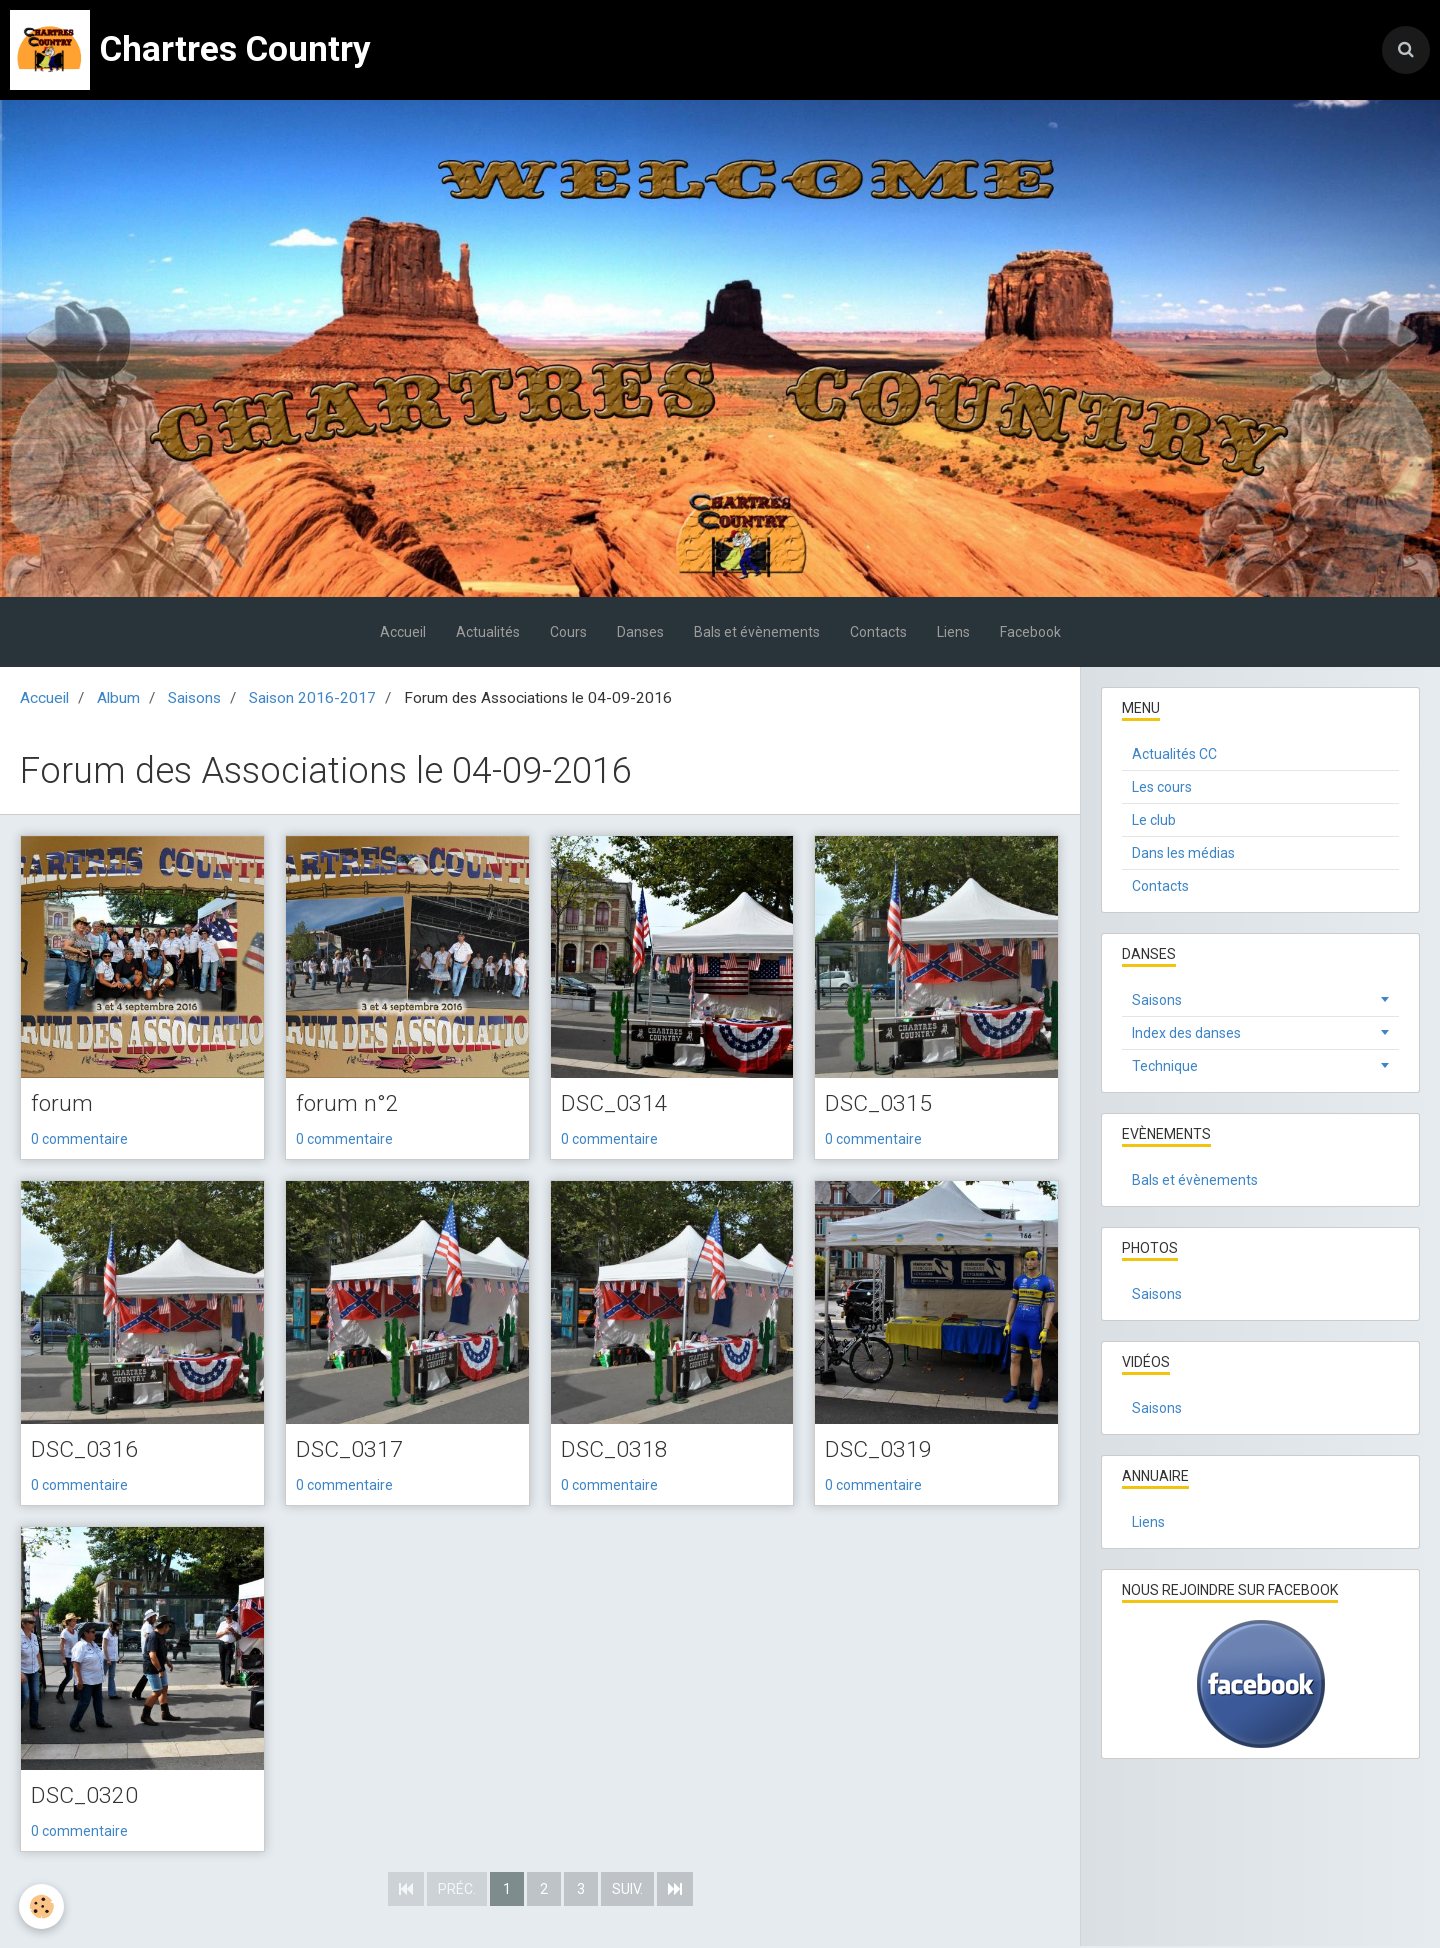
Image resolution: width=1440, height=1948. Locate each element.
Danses (640, 632)
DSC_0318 (616, 1451)
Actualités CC (1174, 754)
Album (118, 698)
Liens (953, 632)
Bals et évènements (757, 632)
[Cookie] (42, 1906)
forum (62, 1105)
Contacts (878, 632)
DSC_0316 (86, 1451)
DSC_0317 (351, 1451)
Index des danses (1186, 1033)
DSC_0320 (86, 1798)
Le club (1154, 820)
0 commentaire (79, 1140)
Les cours (1162, 787)
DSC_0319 (880, 1451)
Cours (568, 632)
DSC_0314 (616, 1105)
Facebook (1030, 632)
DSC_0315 (880, 1105)
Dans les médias (1183, 853)
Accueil (403, 632)
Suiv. (627, 1891)
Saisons (194, 698)
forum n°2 (348, 1105)
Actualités (488, 632)
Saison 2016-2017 (312, 698)
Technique (1165, 1066)
